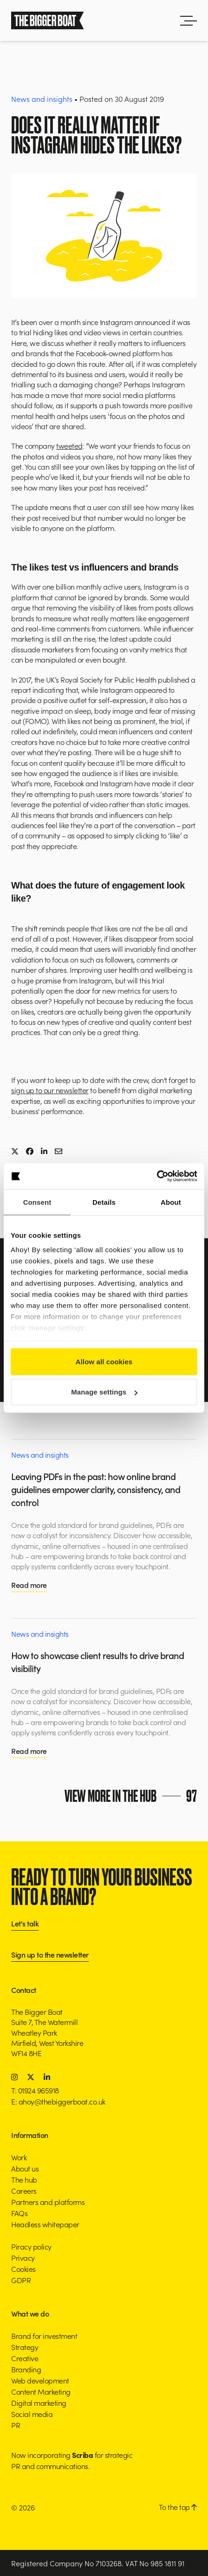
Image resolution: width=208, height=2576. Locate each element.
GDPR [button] (21, 2280)
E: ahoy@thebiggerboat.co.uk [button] (58, 2101)
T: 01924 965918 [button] (35, 2090)
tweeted (69, 445)
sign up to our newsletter (50, 1090)
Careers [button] (24, 2190)
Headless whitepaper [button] (45, 2224)
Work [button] (18, 2157)
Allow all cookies (104, 1361)
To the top (178, 2507)
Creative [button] (24, 2358)
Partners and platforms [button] (47, 2202)
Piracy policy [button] (31, 2246)
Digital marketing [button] (38, 2402)
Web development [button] (40, 2380)
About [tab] (171, 1202)
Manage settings (104, 1392)
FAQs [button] (19, 2213)
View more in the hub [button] (131, 1796)
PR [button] (15, 2425)
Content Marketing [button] (41, 2391)
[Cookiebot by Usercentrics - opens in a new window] (156, 1176)
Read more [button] (29, 1585)
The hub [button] (24, 2179)
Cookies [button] (23, 2269)
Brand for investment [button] (44, 2335)
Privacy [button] (23, 2257)
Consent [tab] (37, 1202)
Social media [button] (31, 2414)
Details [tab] (104, 1202)
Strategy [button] (24, 2347)
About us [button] (25, 2168)
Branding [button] (26, 2369)
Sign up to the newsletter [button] (50, 1955)
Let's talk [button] (25, 1923)
